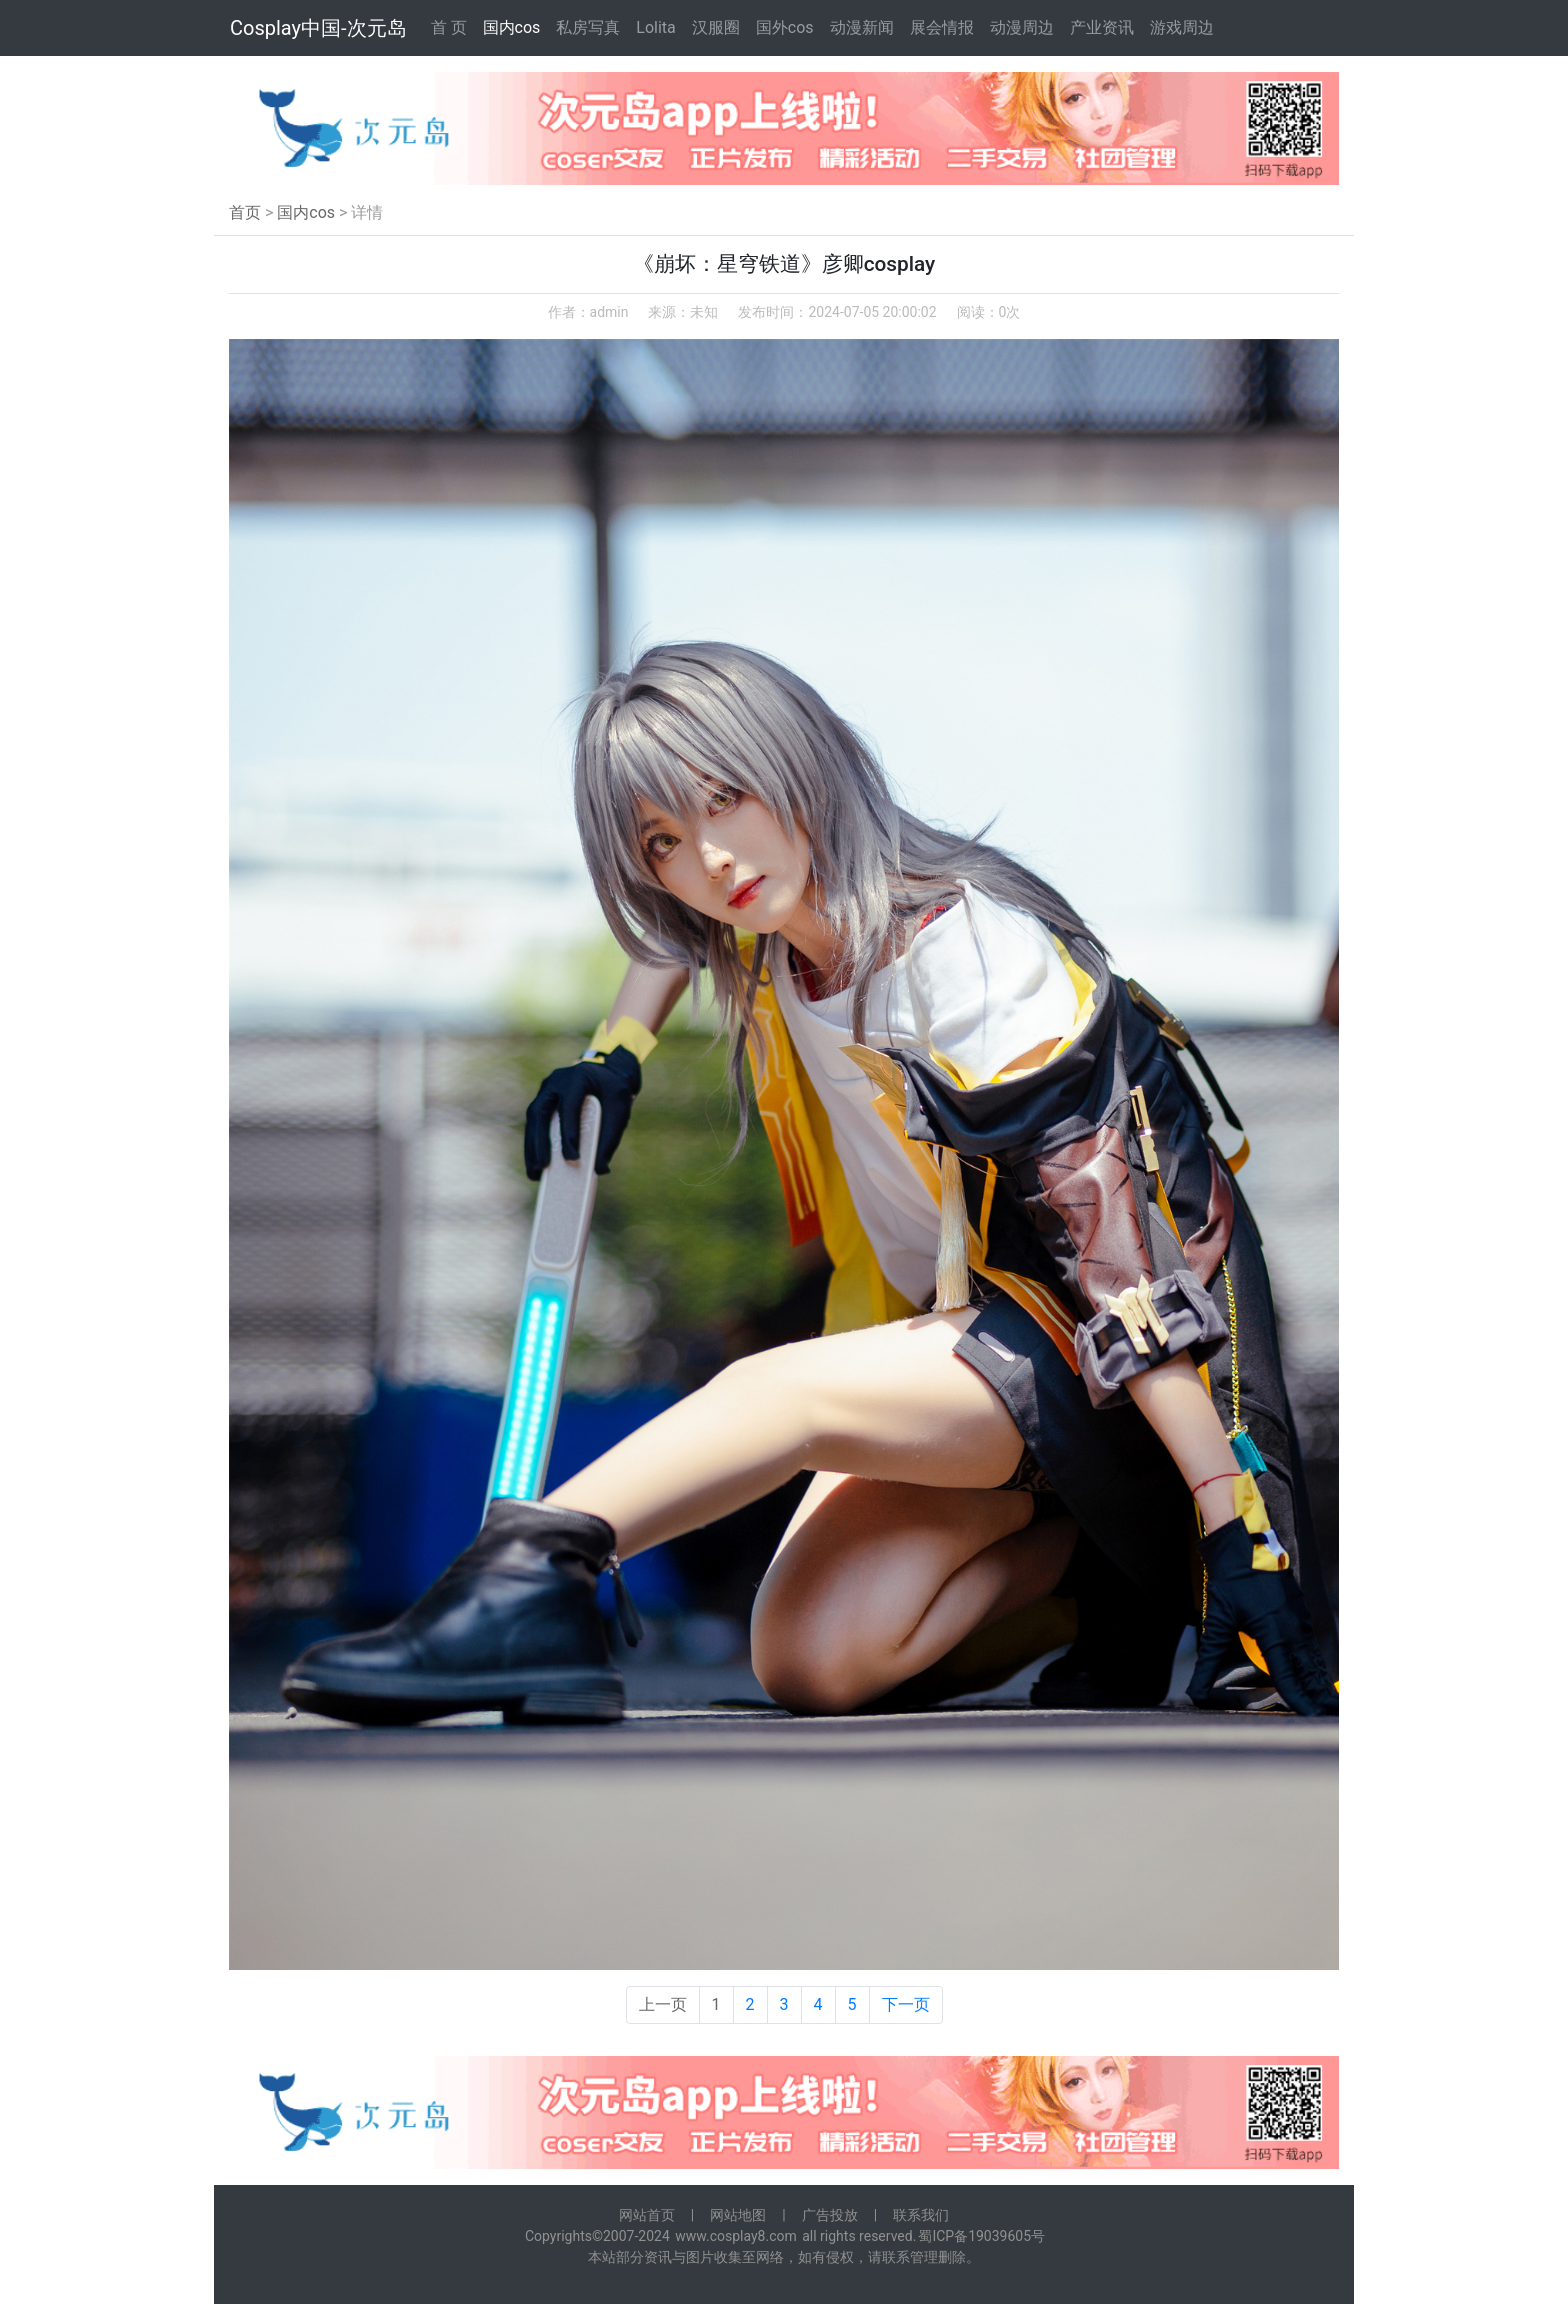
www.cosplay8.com (736, 2236)
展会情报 (942, 27)
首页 (245, 212)
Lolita (655, 27)
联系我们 (921, 2215)
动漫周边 (1022, 27)
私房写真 (588, 27)
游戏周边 (1182, 27)
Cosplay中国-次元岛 (318, 28)
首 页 (449, 27)
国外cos (785, 27)
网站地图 (738, 2215)
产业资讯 (1102, 27)
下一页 (906, 2004)
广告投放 (830, 2215)
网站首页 (647, 2215)
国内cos (512, 27)
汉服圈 (716, 27)
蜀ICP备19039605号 (981, 2236)
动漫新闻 (862, 27)
